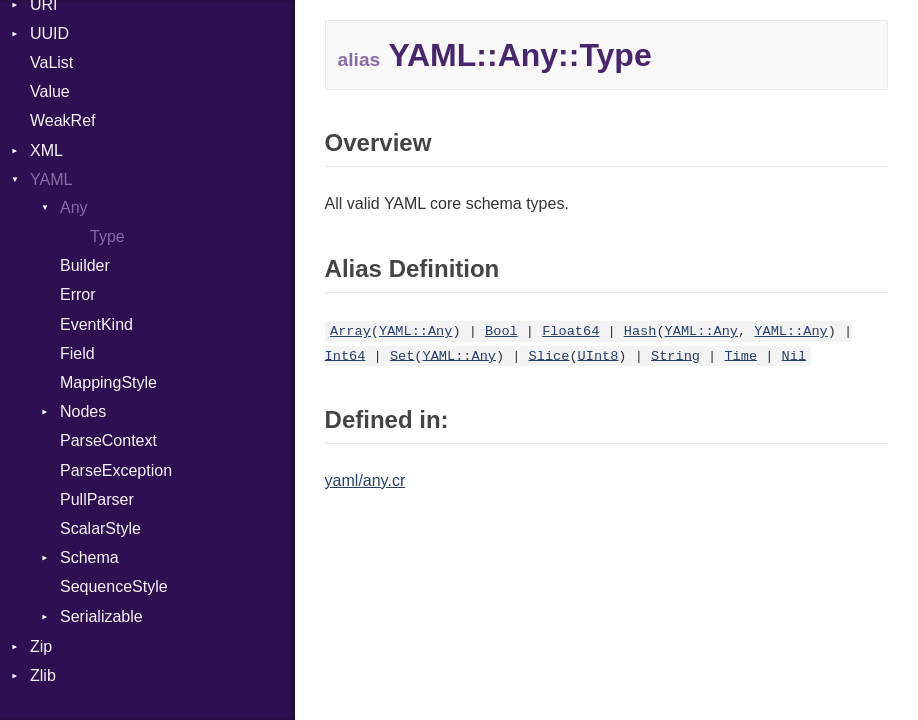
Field (77, 353)
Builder (85, 265)
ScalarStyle (100, 528)
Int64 (345, 355)
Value (50, 91)
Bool (501, 331)
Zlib (43, 675)
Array (350, 331)
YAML (51, 179)
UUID (49, 33)
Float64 (570, 331)
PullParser (97, 499)
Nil (794, 355)
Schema (89, 557)
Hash (640, 331)
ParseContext (108, 440)
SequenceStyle (114, 586)
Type (107, 236)
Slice (549, 355)
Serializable (101, 616)
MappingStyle (108, 382)
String (675, 355)
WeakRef (63, 120)
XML (46, 150)
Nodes (83, 411)
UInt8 (598, 355)
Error (78, 294)
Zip (41, 646)
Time (740, 355)
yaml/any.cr (365, 480)
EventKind (96, 324)
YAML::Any (415, 331)
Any (74, 207)
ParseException (116, 470)
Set (402, 355)
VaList (51, 62)
